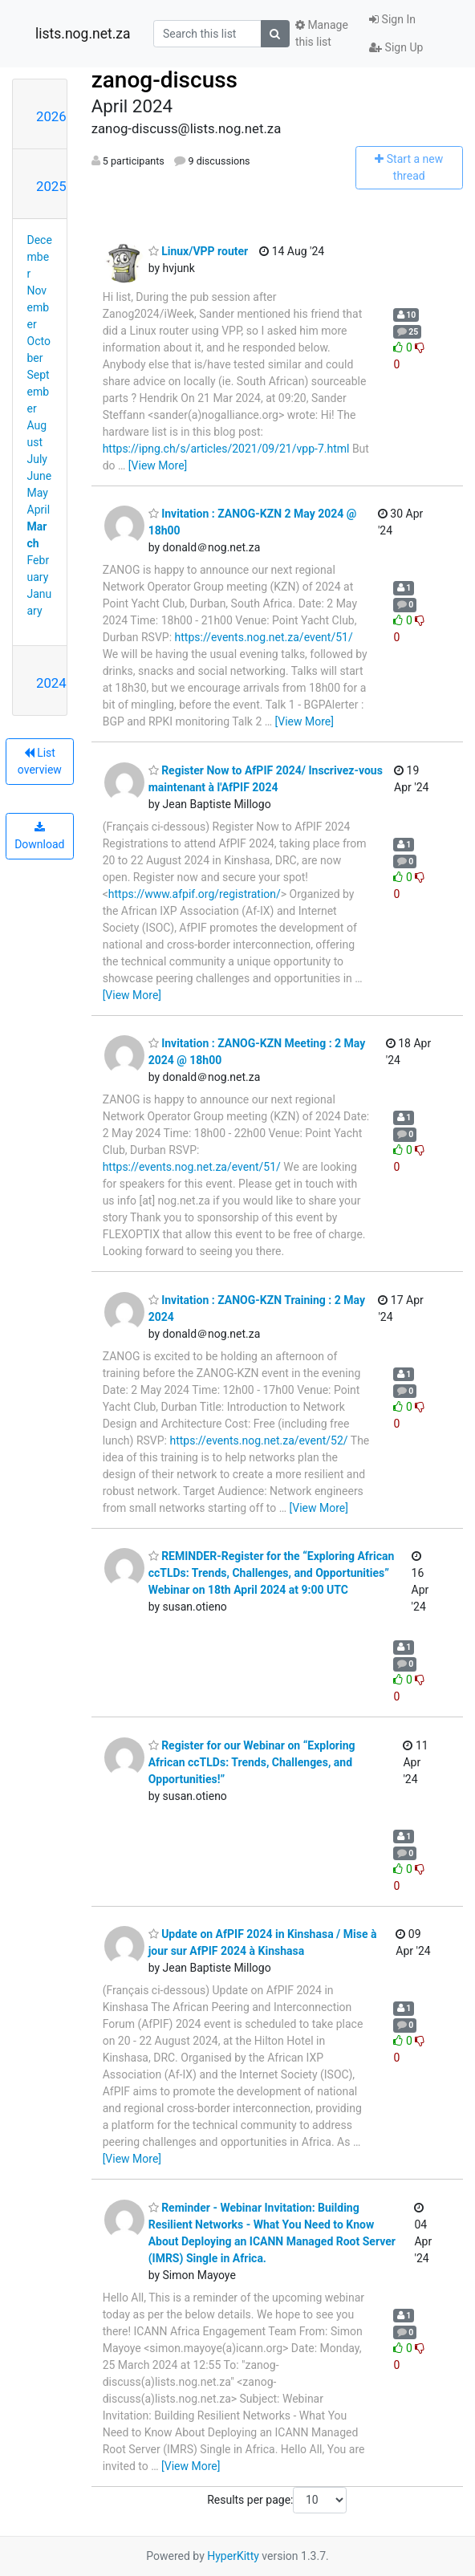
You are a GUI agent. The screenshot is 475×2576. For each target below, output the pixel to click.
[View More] (157, 465)
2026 (51, 116)
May (37, 492)
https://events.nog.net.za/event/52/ (258, 1440)
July (37, 459)
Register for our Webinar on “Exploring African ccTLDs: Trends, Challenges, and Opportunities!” (251, 1762)
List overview (40, 761)
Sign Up (396, 47)
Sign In (392, 19)
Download (39, 836)
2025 (51, 186)
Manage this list (321, 33)
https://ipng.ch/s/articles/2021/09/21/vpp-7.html (226, 448)
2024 (51, 683)
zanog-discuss (164, 80)
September (38, 391)
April (39, 509)
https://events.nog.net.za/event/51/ (264, 637)
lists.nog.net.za (82, 34)
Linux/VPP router (198, 251)
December (39, 257)
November (38, 307)
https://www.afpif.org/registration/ (194, 894)
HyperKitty (233, 2556)
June (39, 475)
